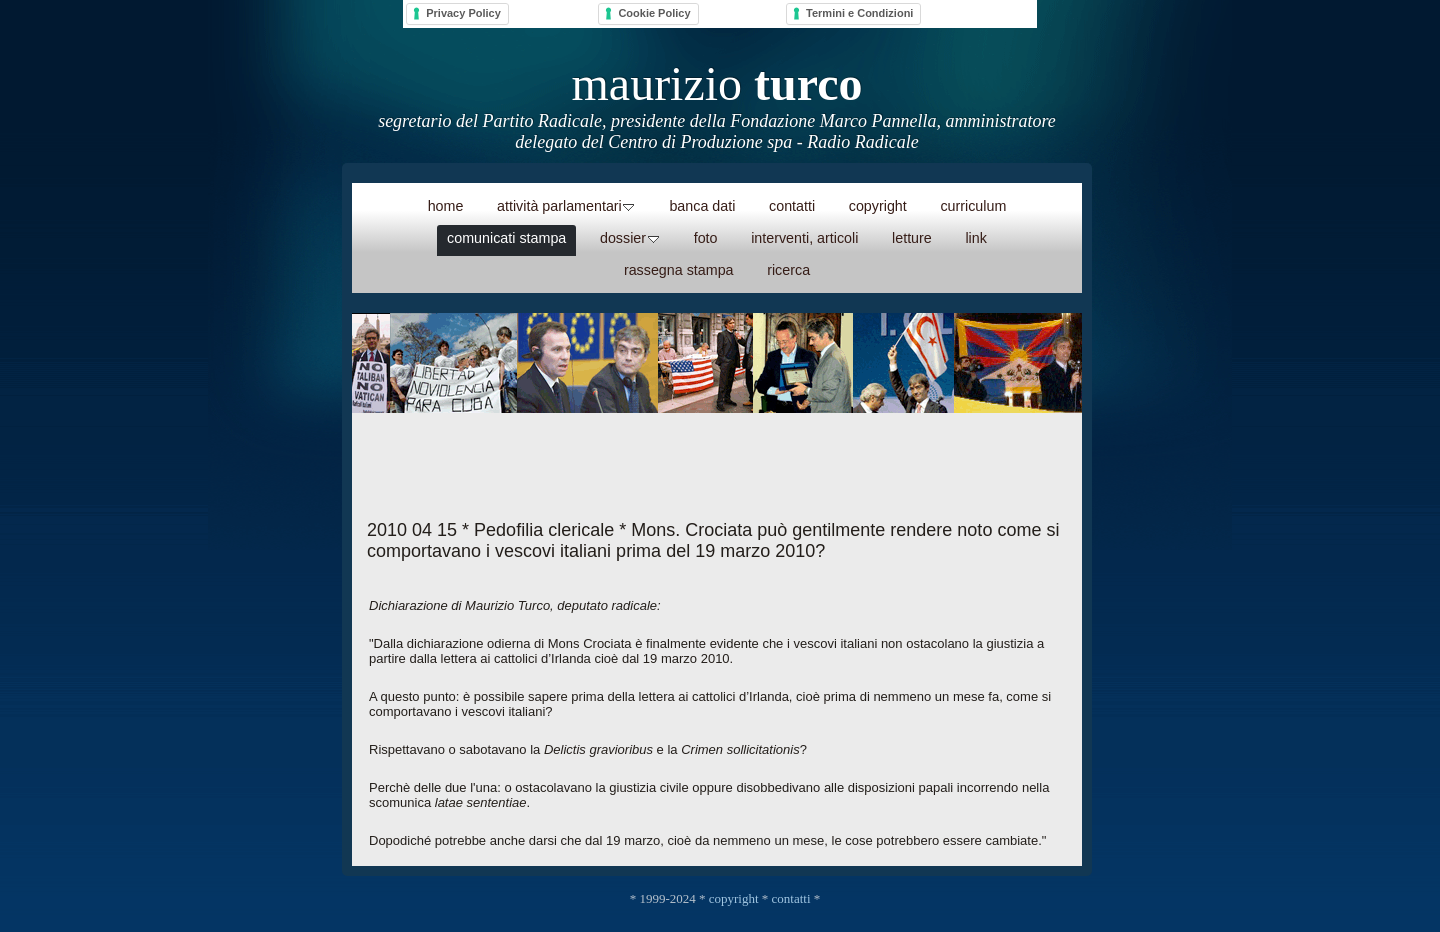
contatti (791, 898)
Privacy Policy (463, 13)
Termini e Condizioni (859, 13)
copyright (734, 898)
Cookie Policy (654, 13)
